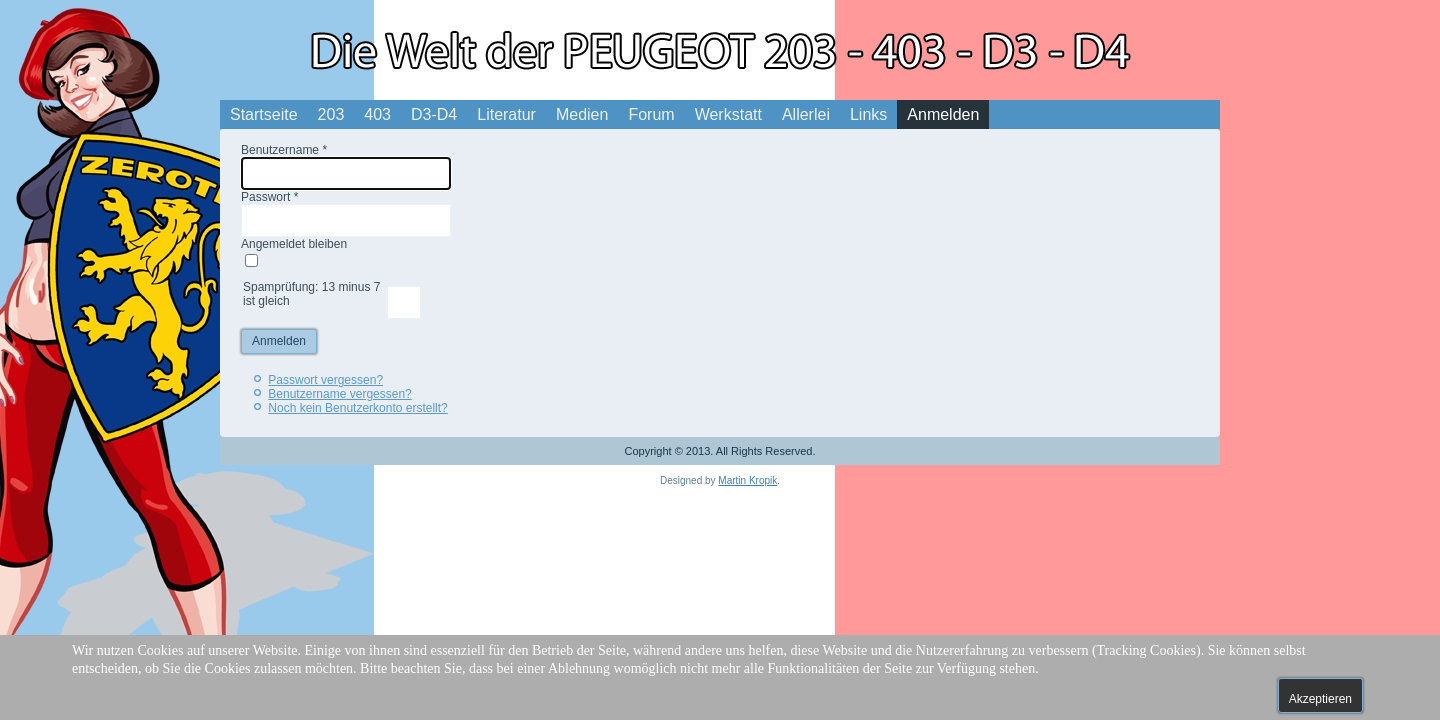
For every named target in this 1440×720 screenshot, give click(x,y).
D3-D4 (434, 114)
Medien (582, 114)
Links (868, 114)
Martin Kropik (747, 480)
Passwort (269, 197)
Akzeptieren (1320, 699)
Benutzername (284, 150)
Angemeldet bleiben (294, 244)
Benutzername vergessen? (339, 394)
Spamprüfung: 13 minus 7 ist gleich (311, 294)
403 (377, 114)
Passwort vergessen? (325, 380)
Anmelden (943, 114)
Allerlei (806, 114)
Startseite (264, 114)
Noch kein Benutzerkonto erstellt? (357, 408)
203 (331, 114)
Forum (651, 114)
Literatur (506, 114)
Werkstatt (728, 114)
